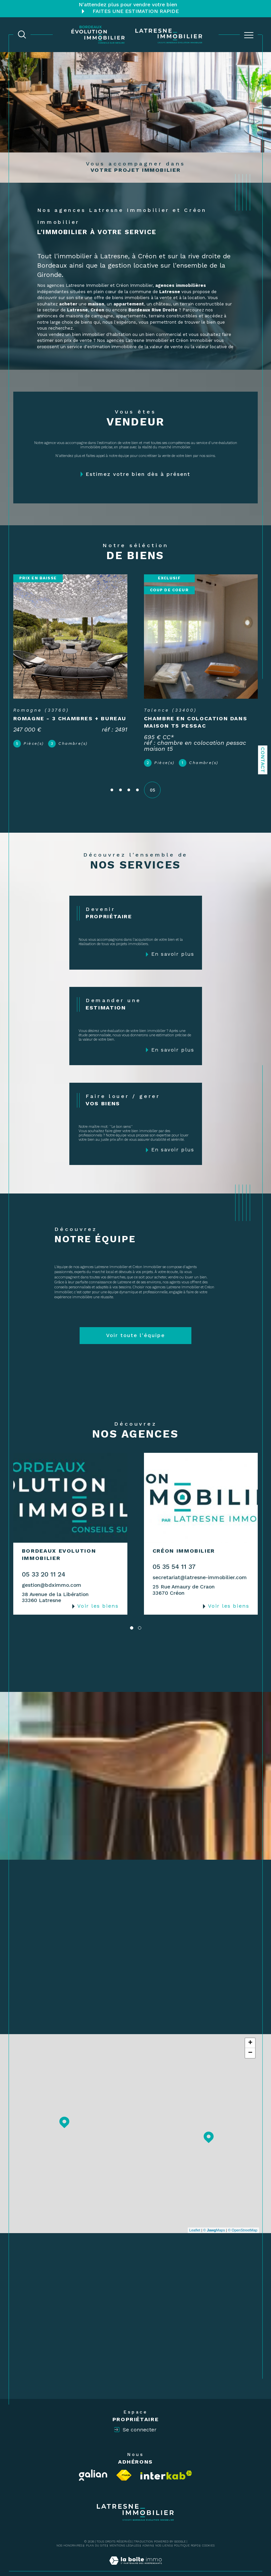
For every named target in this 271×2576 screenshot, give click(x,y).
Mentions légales (124, 2534)
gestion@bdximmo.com (51, 1574)
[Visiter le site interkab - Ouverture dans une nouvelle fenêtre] (166, 2463)
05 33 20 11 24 (43, 1563)
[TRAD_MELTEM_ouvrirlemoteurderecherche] (22, 34)
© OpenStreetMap (242, 2219)
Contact (263, 760)
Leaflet (194, 2219)
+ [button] (250, 2031)
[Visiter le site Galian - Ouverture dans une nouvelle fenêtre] (93, 2463)
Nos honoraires (69, 2534)
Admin (147, 2534)
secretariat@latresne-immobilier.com (200, 1566)
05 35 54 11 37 (174, 1555)
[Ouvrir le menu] (249, 35)
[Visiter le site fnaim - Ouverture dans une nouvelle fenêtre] (124, 2464)
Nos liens (163, 2534)
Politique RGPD (186, 2534)
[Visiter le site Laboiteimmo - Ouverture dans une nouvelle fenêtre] (135, 2555)
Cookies (208, 2534)
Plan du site (96, 2534)
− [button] (250, 2041)
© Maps (214, 2219)
